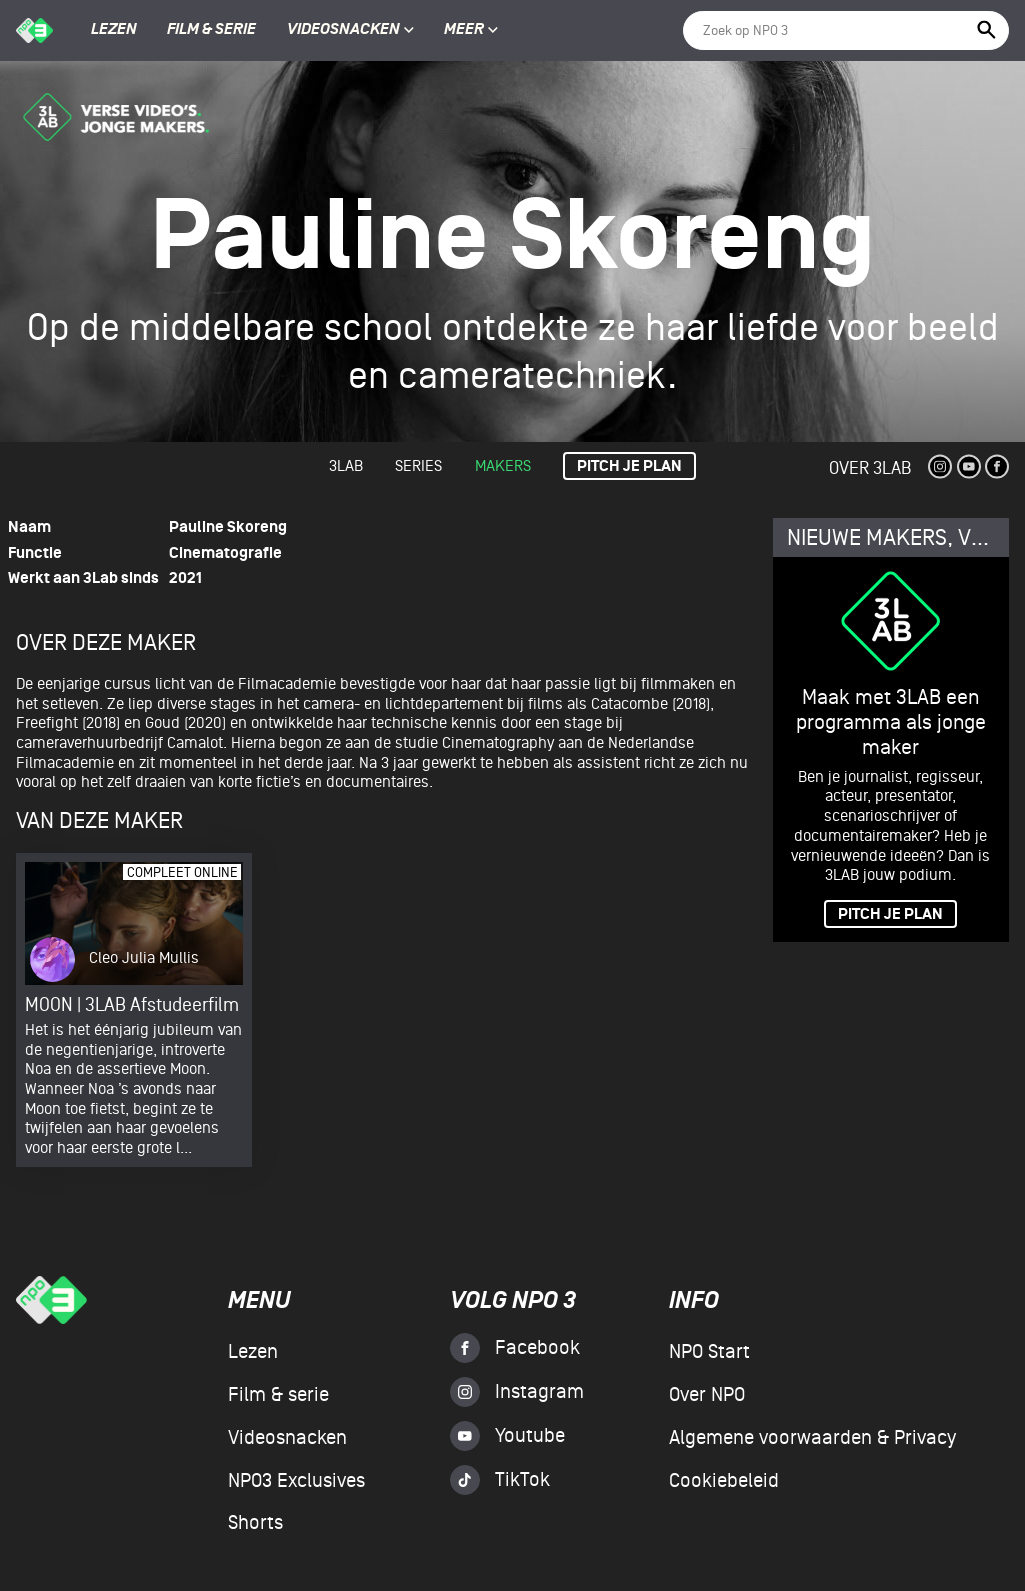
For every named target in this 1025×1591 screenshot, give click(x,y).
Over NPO (707, 1395)
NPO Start (709, 1352)
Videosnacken (343, 30)
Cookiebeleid (724, 1481)
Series (418, 466)
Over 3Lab (870, 467)
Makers (503, 466)
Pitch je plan (629, 466)
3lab (346, 466)
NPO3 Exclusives (296, 1481)
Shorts (255, 1523)
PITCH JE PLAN (890, 914)
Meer (471, 30)
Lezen (114, 30)
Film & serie (211, 30)
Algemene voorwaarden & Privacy (812, 1438)
